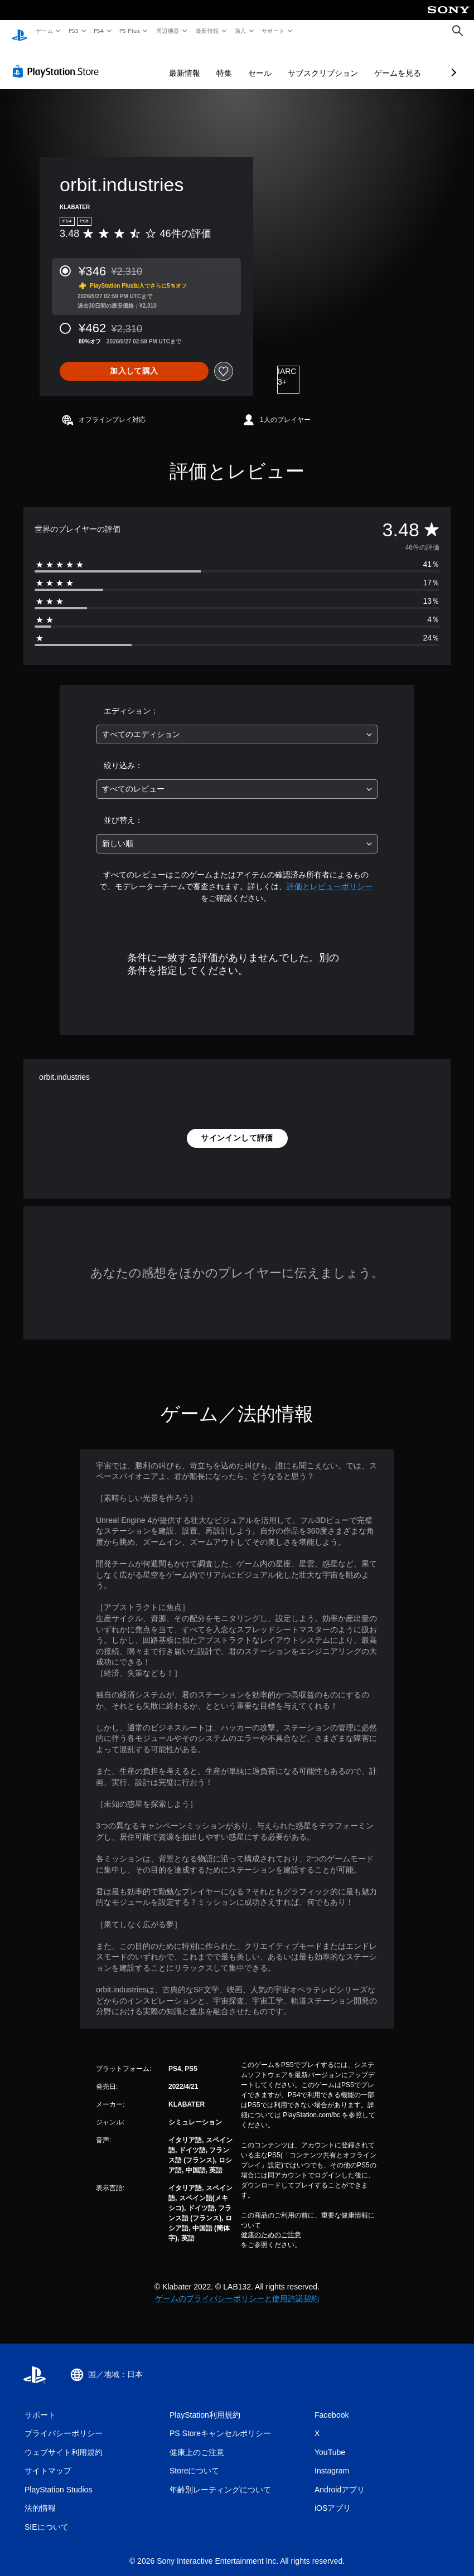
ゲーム (43, 31)
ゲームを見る (338, 62)
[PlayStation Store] (58, 61)
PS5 (73, 31)
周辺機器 (168, 31)
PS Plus (130, 31)
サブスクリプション (264, 62)
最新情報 (207, 31)
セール (200, 62)
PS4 (99, 31)
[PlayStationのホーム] (19, 31)
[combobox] (237, 724)
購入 (240, 31)
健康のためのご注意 (271, 2224)
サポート (273, 31)
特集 (165, 62)
